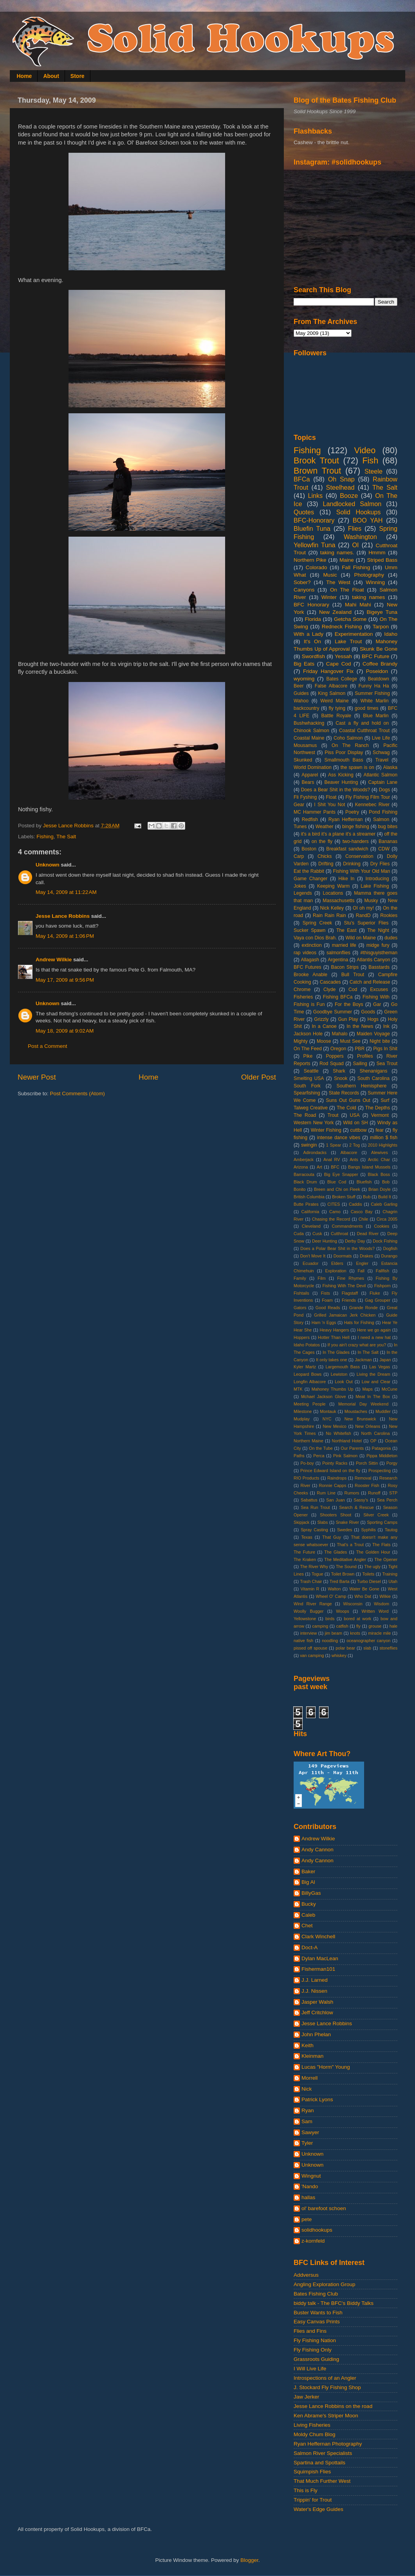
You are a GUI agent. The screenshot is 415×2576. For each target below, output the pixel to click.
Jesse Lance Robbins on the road (333, 2406)
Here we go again (374, 1330)
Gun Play (348, 1019)
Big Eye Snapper (341, 1174)
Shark (339, 1071)
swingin (309, 1145)
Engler (362, 1263)
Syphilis (368, 1529)
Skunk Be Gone (378, 649)
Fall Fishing (356, 567)
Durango (389, 1256)
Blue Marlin (375, 715)
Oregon (338, 1048)
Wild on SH (355, 1122)
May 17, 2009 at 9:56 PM (65, 980)
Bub (366, 1196)
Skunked (303, 760)
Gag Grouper (377, 1300)
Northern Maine (308, 1440)
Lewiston (339, 1374)
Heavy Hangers (334, 1330)
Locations (333, 893)
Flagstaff (350, 1293)
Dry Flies (380, 864)
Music (330, 575)
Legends (303, 893)
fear (379, 1130)
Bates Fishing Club (316, 2294)
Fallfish (382, 1270)
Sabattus (309, 1500)
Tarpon (381, 627)
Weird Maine (334, 701)
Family (300, 1278)
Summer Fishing (372, 693)
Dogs (384, 789)
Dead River (368, 1233)
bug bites (387, 826)
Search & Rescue (356, 1507)
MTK (298, 1389)
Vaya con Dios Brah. (315, 938)
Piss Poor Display (344, 752)
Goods (368, 1012)
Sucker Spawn (309, 930)
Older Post (258, 1077)
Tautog (391, 1529)
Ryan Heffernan (345, 819)
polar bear (345, 1648)
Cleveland (311, 1226)
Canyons (304, 590)
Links (315, 495)
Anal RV (331, 1159)
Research (388, 1478)
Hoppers (302, 1337)
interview (308, 1633)
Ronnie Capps (332, 1485)
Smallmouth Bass (343, 760)
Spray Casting (314, 1529)
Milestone (303, 1411)
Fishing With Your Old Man (361, 871)
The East (346, 930)
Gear (299, 804)
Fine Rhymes (350, 1278)
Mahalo (340, 1034)
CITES (333, 1204)
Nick (306, 2089)
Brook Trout (316, 460)
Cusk (317, 1233)
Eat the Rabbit (309, 871)
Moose (324, 1041)
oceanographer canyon (368, 1640)
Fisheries (303, 997)
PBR (359, 1048)
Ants (354, 1159)
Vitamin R (310, 1588)
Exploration (335, 1270)
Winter (329, 597)
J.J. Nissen (314, 1991)
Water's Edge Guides (318, 2509)
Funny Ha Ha (373, 686)
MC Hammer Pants (315, 812)
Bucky (308, 1904)
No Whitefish (338, 1433)
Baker (308, 1871)
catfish (342, 1626)
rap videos (305, 952)
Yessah (343, 656)
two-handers (356, 841)
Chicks (325, 856)
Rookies (388, 915)
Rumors (352, 1493)
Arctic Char (379, 1159)
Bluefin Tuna (312, 528)
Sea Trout (386, 1063)
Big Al (308, 1882)
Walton (334, 1588)
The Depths (377, 1108)
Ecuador (310, 1263)
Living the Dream (373, 1374)
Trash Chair (311, 1581)
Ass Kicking (341, 775)
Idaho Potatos (307, 1344)
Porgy (391, 1463)
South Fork (307, 1086)
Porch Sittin (367, 1463)
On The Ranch (350, 745)
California (310, 1211)
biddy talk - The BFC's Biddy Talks (334, 2303)
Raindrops (336, 1478)
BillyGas (311, 1893)
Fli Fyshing (305, 797)
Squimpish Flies (312, 2472)
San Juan (335, 1500)
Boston (308, 849)
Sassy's (361, 1500)
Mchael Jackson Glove (323, 1396)
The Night (378, 930)
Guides (301, 693)
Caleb (308, 1915)
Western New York (314, 1122)
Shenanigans (373, 1071)
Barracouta (304, 1174)
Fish (370, 460)
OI (355, 544)
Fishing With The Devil (344, 1285)
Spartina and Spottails (319, 2463)
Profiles (365, 1056)
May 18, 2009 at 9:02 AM (65, 1031)
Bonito (300, 1189)
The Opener (385, 1559)
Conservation (359, 856)
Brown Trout (317, 471)
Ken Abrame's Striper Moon (326, 2416)
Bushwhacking (309, 723)
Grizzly (321, 1019)
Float (331, 797)
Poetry (352, 812)
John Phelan (316, 2034)
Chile (363, 1219)
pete (306, 2219)
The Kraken (305, 1559)
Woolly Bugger (308, 1611)
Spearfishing (307, 1093)
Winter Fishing (326, 1130)
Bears (308, 782)
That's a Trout (350, 1544)
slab (367, 1648)
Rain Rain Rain (329, 915)
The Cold (346, 1108)
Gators (300, 1307)
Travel (381, 760)
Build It (384, 1196)
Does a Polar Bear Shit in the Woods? (337, 1248)
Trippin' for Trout (313, 2500)
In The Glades (336, 1352)
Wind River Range (313, 1603)
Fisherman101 (318, 1969)
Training (389, 1574)
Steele (373, 471)
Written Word (375, 1611)
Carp (299, 856)
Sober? (302, 582)
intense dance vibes (338, 1137)
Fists (325, 1293)
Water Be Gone (364, 1588)
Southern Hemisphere (362, 1086)
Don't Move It (312, 1256)
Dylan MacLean (319, 1958)
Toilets (368, 1574)
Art (319, 1167)
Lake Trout (348, 641)
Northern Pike (310, 560)
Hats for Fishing (359, 1322)
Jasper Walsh (317, 2002)
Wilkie (385, 1596)
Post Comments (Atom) (77, 1093)
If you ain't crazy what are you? (357, 1344)
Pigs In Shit (385, 1048)
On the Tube (321, 1448)
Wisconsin (353, 1603)
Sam (306, 2121)
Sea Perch (387, 1500)
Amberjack (304, 1159)
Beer (299, 686)
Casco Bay (362, 1211)
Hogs (372, 1019)
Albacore (349, 1152)
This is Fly (306, 2490)
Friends (349, 1300)
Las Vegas (379, 1366)
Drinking (352, 864)
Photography (369, 575)
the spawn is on (357, 767)
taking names (368, 597)
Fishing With (376, 997)
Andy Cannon (317, 1849)
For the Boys (349, 1004)
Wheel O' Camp (331, 1596)
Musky (371, 900)
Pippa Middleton (381, 1455)
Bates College (341, 679)
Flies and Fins (310, 2331)
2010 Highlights (382, 1145)
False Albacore (331, 686)
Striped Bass (382, 560)
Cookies (381, 1226)
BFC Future (375, 656)
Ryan (307, 2110)
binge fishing (355, 826)
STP (393, 1493)
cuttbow (358, 1130)
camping (320, 1626)
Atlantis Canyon (373, 959)
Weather (325, 826)
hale (393, 1626)
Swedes (344, 1529)
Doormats (343, 1256)
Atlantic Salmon (380, 775)
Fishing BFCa (338, 997)
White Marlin (375, 701)
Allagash (310, 959)
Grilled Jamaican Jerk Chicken (344, 1315)
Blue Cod (336, 1181)
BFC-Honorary (314, 520)
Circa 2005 (387, 1219)
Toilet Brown (342, 1574)
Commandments (347, 1226)
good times (367, 708)
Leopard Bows (307, 1374)
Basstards (379, 967)
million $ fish (383, 1137)
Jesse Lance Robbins (63, 916)
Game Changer (310, 878)
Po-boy (307, 1463)
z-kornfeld (313, 2241)
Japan (385, 1359)
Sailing (360, 1063)
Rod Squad (331, 1063)
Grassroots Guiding (316, 2359)
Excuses (379, 989)
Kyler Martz (305, 1366)
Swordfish (313, 656)
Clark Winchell (318, 1936)
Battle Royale (336, 715)
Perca (318, 1455)
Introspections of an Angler (325, 2378)
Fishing (45, 836)
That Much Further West (322, 2481)
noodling (330, 1640)
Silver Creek (376, 1514)
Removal (363, 1478)
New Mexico (334, 1426)
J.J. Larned (314, 1980)
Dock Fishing (385, 1241)
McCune (389, 1389)
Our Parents (352, 1448)
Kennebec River (372, 804)
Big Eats (304, 664)
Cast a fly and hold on (362, 723)
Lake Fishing (375, 886)
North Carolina (375, 1433)
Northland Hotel (347, 1440)
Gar (377, 1004)
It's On (312, 641)
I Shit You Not (329, 804)
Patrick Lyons (317, 2099)
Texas (306, 1537)
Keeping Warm (333, 886)
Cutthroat (339, 1233)
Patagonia (381, 1448)
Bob (386, 1181)
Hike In (346, 878)
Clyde (329, 989)
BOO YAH (368, 520)
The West (338, 582)
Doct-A (309, 1947)
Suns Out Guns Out (348, 1100)
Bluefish (364, 1181)
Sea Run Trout (315, 1507)
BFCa (302, 479)
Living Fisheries (312, 2425)
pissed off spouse (310, 1648)
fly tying (337, 708)
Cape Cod (338, 664)
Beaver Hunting (341, 782)
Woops (342, 1611)
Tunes (300, 826)
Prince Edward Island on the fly (330, 1470)
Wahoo (301, 701)
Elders (337, 1263)
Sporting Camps (382, 1522)
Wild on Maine (361, 938)
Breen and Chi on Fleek (337, 1189)
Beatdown (378, 679)
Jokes (300, 886)
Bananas (388, 841)
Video (365, 450)
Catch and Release (370, 982)
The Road (305, 1115)
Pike (308, 1056)
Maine (346, 560)
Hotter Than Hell (333, 1337)
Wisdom (381, 1603)
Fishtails (301, 1293)
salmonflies (338, 952)
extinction (311, 945)
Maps (367, 1389)
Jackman (363, 1359)
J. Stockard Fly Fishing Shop (327, 2387)
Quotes (304, 512)
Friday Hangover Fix (328, 671)
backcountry (306, 708)
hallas (308, 2197)
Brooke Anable (310, 974)
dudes (390, 938)
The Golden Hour (373, 1552)
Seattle (311, 1071)
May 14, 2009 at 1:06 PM (65, 936)
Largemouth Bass (343, 1366)
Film (321, 1278)
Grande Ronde (363, 1307)
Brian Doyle (379, 1189)
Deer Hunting (324, 1241)
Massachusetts (338, 900)
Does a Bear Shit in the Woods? (335, 789)
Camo (335, 1211)
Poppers (334, 1056)
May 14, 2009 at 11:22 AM (66, 892)
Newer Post (37, 1077)
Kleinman (312, 2056)
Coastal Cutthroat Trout (364, 730)
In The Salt (368, 1352)
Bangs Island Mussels (369, 1167)
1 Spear (333, 1145)
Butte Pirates (306, 1204)
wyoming (304, 679)
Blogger (249, 2560)
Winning (375, 582)
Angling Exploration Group (324, 2284)
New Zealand (335, 612)
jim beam (333, 1633)
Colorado (316, 567)
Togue (317, 1574)
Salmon (381, 819)
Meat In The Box (372, 1396)
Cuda (299, 1233)
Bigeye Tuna (381, 612)
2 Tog (354, 1145)
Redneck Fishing (342, 627)
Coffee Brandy (380, 664)
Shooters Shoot (335, 1514)
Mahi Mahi (358, 605)
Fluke (375, 1293)
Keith (307, 2045)
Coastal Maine (309, 738)
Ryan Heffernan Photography (328, 2444)
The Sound (346, 1566)
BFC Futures (307, 967)
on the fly (322, 841)
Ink (386, 1026)
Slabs (322, 1522)
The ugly (372, 1566)
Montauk (328, 1411)
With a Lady (308, 634)
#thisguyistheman (379, 952)
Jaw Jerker (306, 2397)
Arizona (301, 1167)
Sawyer (310, 2132)
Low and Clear (376, 1381)
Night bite (380, 1041)
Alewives (379, 1152)
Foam (327, 1300)
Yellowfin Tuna (314, 544)
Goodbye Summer (332, 1012)
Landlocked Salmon (352, 503)
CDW (384, 849)
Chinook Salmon (311, 730)
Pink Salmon (345, 1455)
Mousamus (305, 745)
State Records (344, 1093)
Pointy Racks (334, 1463)
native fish (303, 1640)
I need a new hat (374, 1337)
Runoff (374, 1493)
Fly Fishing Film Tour (367, 797)
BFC (335, 1167)
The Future (304, 1552)
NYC (327, 1418)
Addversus (306, 2275)
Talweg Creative (311, 1108)
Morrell (309, 2078)
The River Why (314, 1566)
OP (373, 1440)
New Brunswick (360, 1418)
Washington (360, 536)
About (51, 76)
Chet (307, 1925)
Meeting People (310, 1404)
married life (344, 945)
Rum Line (326, 1493)
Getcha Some (350, 619)
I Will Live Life (310, 2369)
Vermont (380, 1115)
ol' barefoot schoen (323, 2208)
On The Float (347, 590)
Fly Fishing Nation (315, 2340)
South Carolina (373, 1078)
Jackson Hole (308, 1034)
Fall (361, 1270)
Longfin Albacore (310, 1381)
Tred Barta (340, 1581)
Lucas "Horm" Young (325, 2067)
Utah (392, 1581)
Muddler (383, 1411)
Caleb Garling (384, 1204)
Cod (352, 989)
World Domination (313, 767)
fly (358, 1626)
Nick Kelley (332, 908)
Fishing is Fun (309, 1004)
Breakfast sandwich (347, 849)
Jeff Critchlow (317, 2012)
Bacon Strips (345, 967)
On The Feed (308, 1048)
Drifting (325, 864)
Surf (385, 1100)
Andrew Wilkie (54, 959)
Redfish (310, 819)
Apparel (309, 775)
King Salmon (331, 693)
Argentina (338, 959)
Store (77, 76)
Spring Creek (317, 923)
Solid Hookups (358, 512)
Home (24, 76)
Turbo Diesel (369, 1581)
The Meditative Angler (345, 1559)
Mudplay (302, 1418)
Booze (349, 495)
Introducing (377, 878)
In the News (359, 1026)
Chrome (302, 989)
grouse (374, 1626)
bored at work (357, 1618)
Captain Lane (383, 782)
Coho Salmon (348, 738)
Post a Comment (47, 1046)
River (305, 1485)
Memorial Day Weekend (363, 1404)
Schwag (381, 752)
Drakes (366, 1256)
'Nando (309, 2186)
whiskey (339, 1655)
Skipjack (301, 1522)
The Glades (335, 1552)
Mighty (301, 1041)
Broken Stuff (343, 1196)
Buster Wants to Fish (318, 2313)
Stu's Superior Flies (366, 923)
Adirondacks (314, 1152)
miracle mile (379, 1633)
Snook (340, 1078)
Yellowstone (305, 1618)
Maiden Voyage (373, 1034)
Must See (350, 1041)
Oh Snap (341, 479)
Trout (332, 1115)
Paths (299, 1455)
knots (355, 1633)
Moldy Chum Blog (315, 2434)
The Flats (381, 1544)
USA (355, 1115)
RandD (363, 915)
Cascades (330, 982)
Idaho (390, 634)
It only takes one (331, 1359)
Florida (313, 619)
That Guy (331, 1537)
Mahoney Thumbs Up (333, 1389)
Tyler (307, 2143)
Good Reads (328, 1307)
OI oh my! (363, 908)
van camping (312, 1655)
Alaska (390, 767)
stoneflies (388, 1648)
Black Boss (379, 1174)
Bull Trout (352, 974)
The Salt (66, 836)
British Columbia (309, 1196)
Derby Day (355, 1241)
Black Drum (305, 1181)
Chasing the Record (331, 1219)
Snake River (347, 1522)
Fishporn (382, 1285)
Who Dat (362, 1596)
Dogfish (390, 1248)
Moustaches (356, 1411)
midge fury (378, 945)
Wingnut (311, 2176)
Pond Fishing (383, 812)
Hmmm (377, 552)
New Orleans (367, 1426)
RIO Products (306, 1478)
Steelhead (340, 487)
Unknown (48, 865)
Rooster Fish (367, 1485)
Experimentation (354, 634)
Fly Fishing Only (313, 2350)
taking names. (337, 552)
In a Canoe (324, 1026)
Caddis (355, 1204)
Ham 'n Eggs (324, 1322)
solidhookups (316, 2230)
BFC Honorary (311, 605)
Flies (354, 528)
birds (329, 1618)
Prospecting (379, 1470)
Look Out (344, 1381)
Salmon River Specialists (323, 2453)
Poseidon (377, 671)
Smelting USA (309, 1078)
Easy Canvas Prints (317, 2322)
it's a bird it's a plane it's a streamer (338, 834)
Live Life (381, 738)
